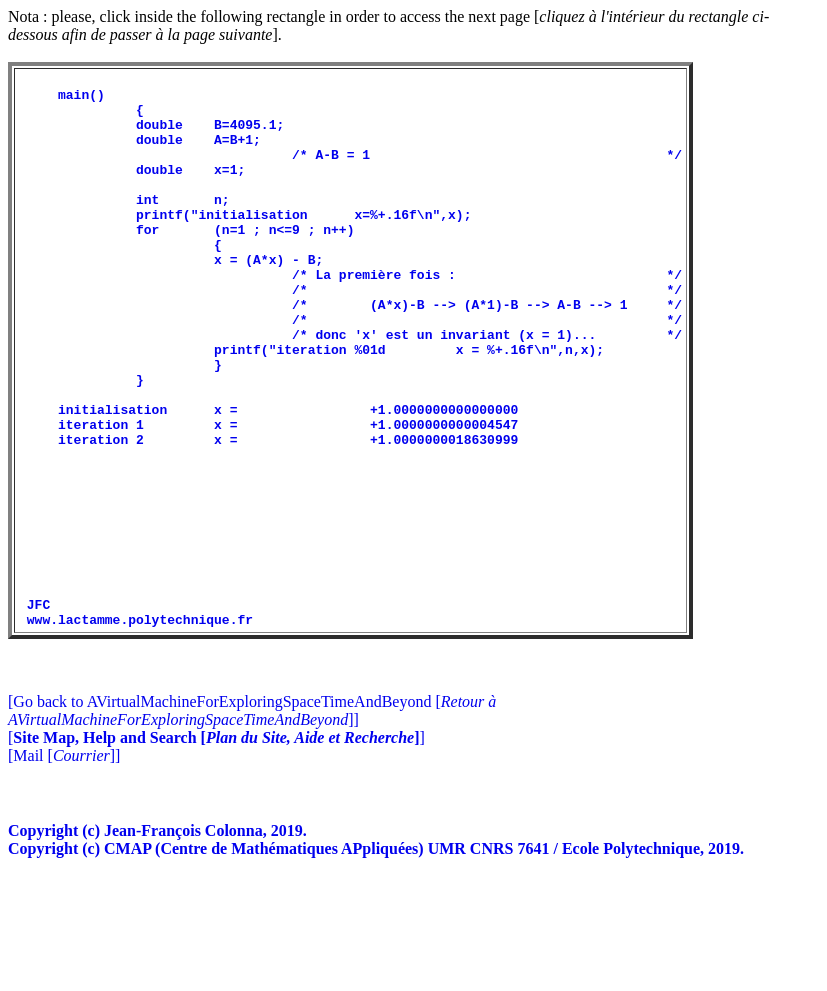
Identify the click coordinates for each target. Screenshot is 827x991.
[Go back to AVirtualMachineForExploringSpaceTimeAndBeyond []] (252, 821)
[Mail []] (64, 866)
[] (216, 848)
